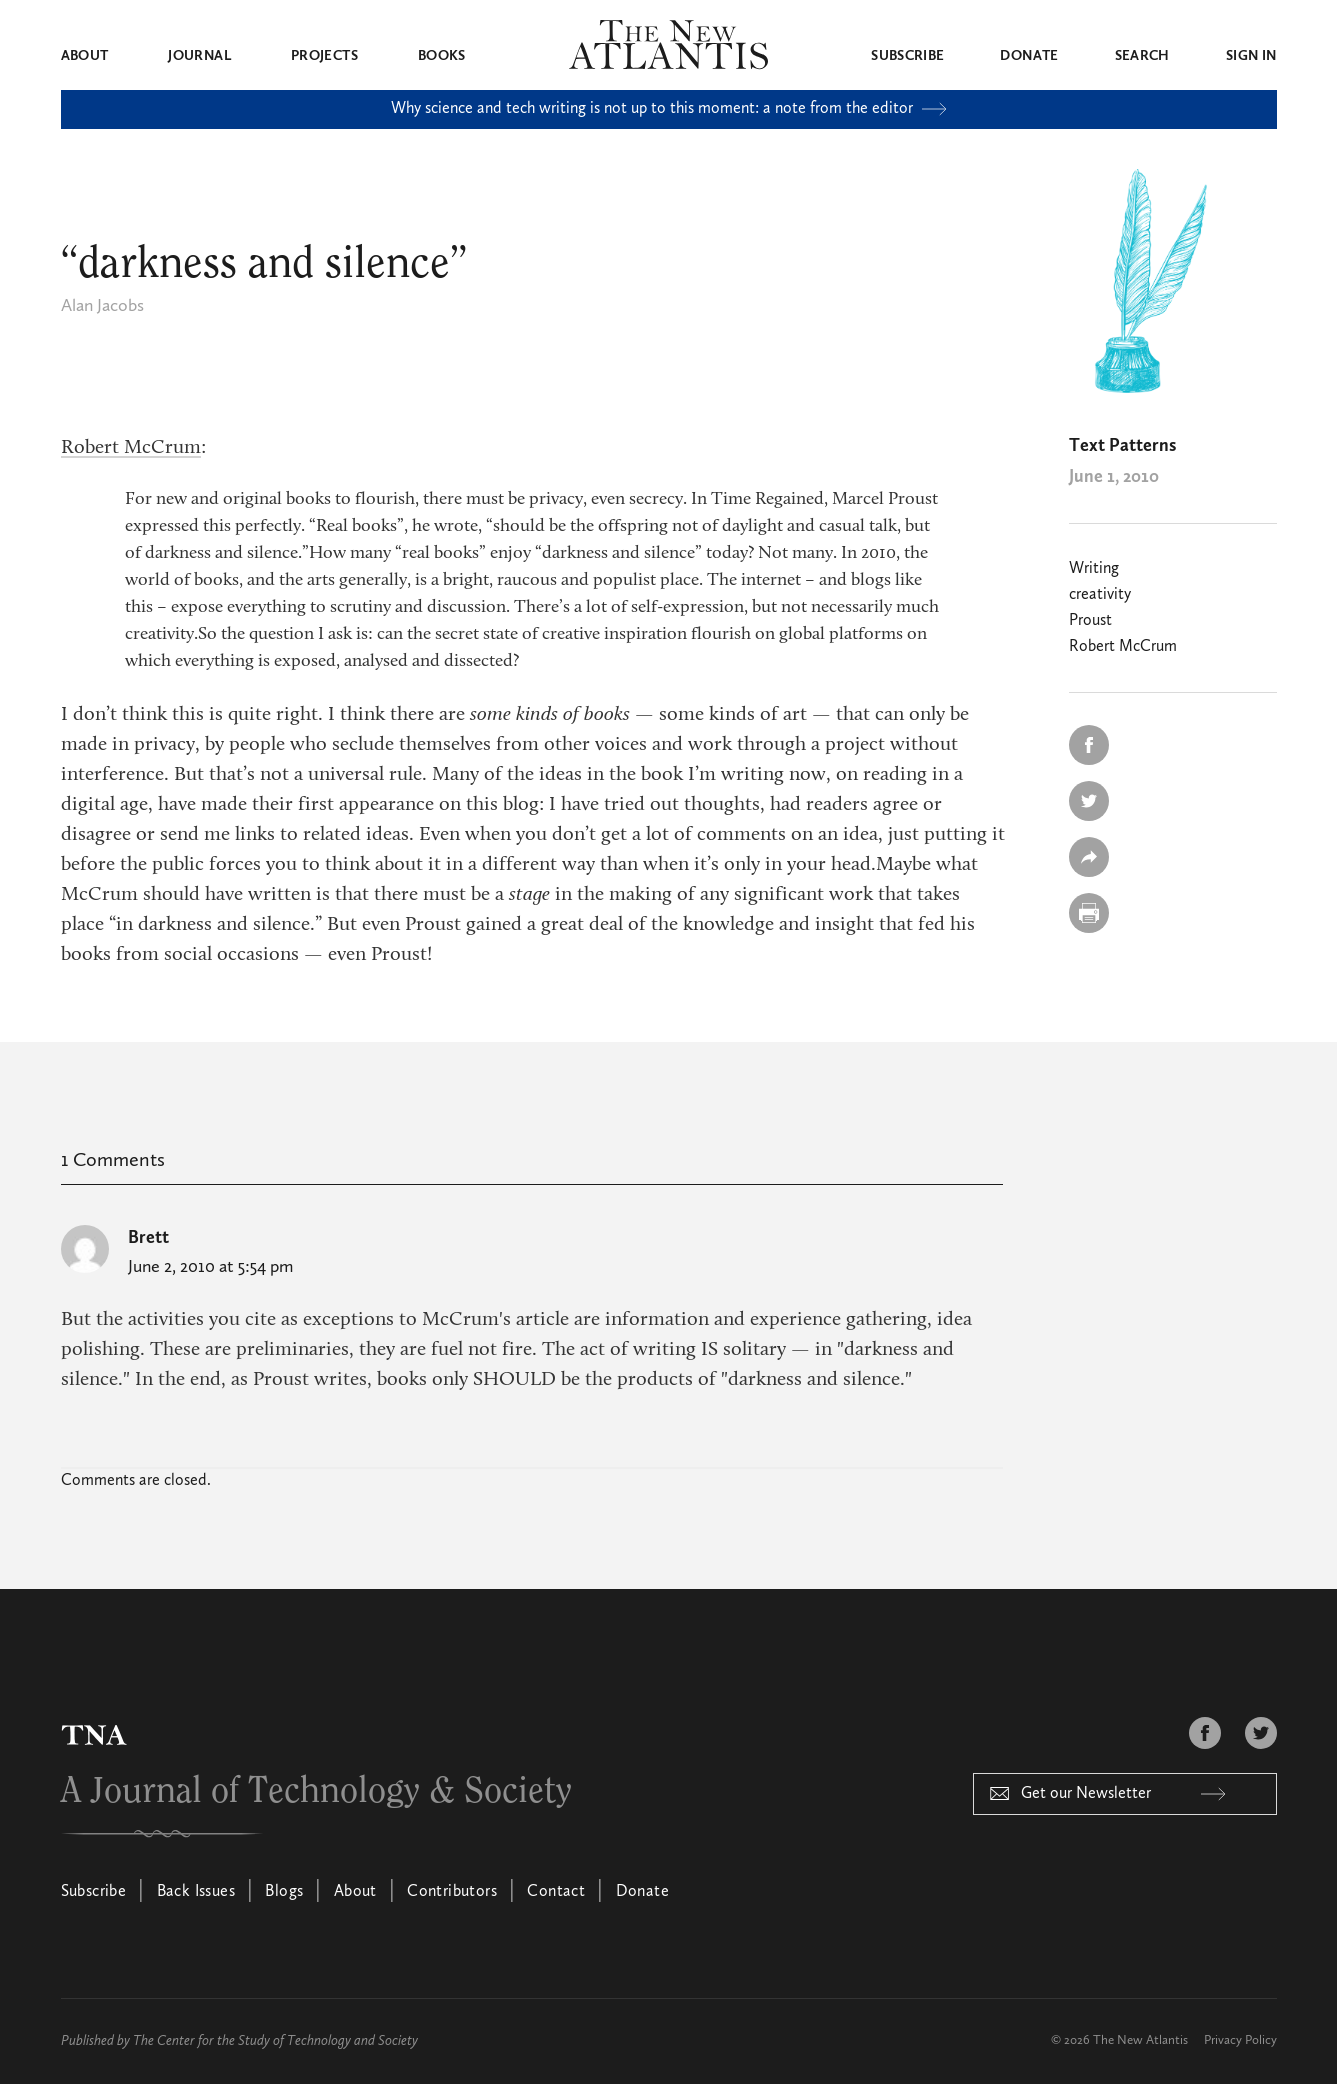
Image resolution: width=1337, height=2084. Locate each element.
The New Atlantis (1140, 2040)
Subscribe (907, 56)
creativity (1100, 595)
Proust (1090, 621)
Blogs (284, 1892)
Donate (1029, 56)
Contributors (452, 1892)
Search (1142, 56)
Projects (324, 56)
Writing (1094, 569)
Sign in (1251, 56)
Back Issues (196, 1892)
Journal (199, 56)
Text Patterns (1122, 446)
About (85, 56)
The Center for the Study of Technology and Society (275, 2041)
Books (442, 56)
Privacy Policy (1240, 2040)
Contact (556, 1892)
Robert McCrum (131, 448)
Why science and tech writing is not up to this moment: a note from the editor (669, 109)
